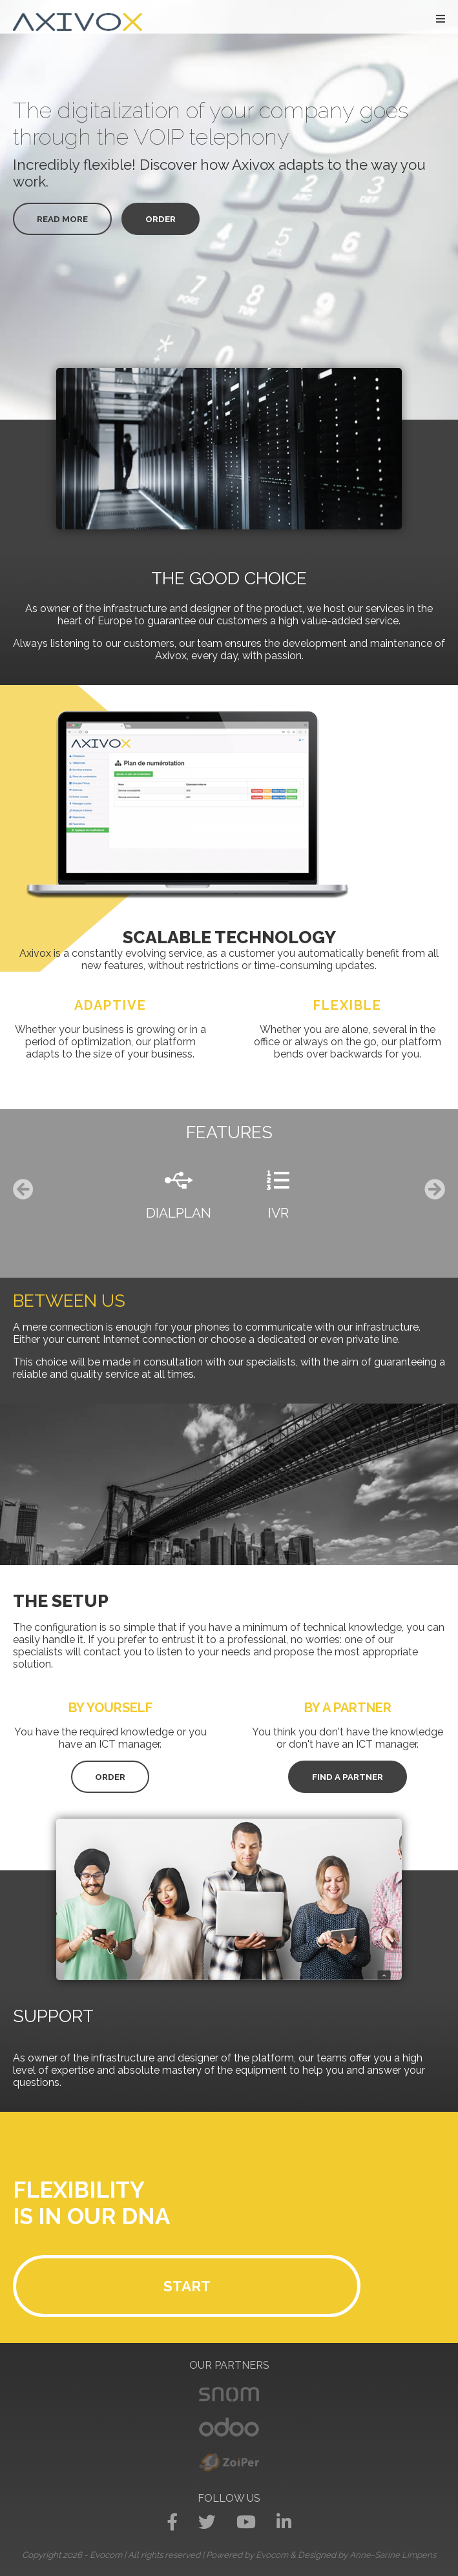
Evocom (272, 2555)
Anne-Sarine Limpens (392, 2555)
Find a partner (347, 1777)
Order (160, 219)
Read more (62, 219)
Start (187, 2286)
